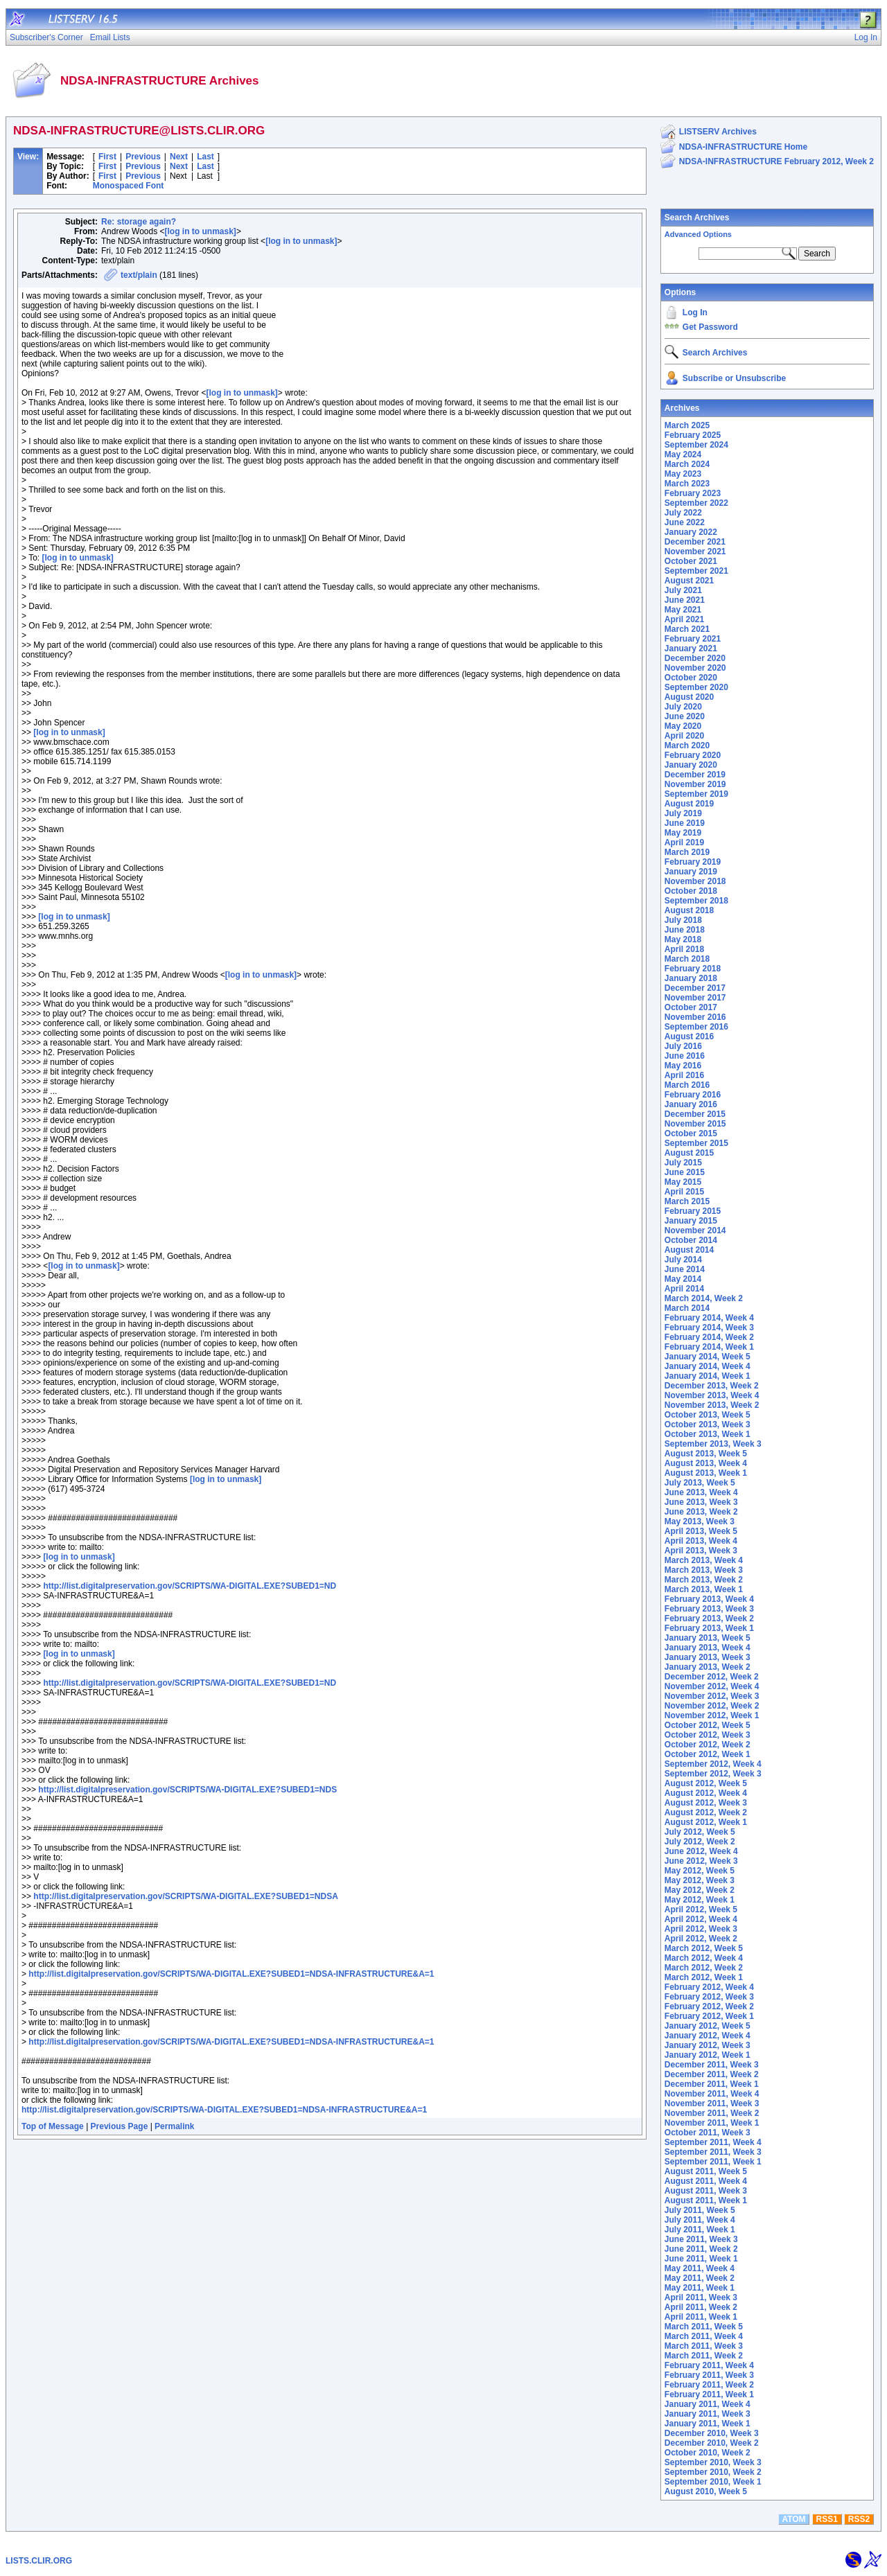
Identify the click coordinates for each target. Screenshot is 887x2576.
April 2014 (684, 1289)
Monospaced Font (128, 186)
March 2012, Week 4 (704, 1958)
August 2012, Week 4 (706, 1793)
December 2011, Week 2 (712, 2074)
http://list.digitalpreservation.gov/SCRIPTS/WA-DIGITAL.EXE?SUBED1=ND (189, 1586)
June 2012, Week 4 (701, 1851)
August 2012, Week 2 (706, 1812)
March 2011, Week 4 (704, 2336)
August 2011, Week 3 (706, 2191)
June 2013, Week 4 (701, 1492)
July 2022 (683, 513)
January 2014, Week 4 (707, 1366)
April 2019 (684, 842)
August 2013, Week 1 (706, 1473)
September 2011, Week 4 (713, 2142)
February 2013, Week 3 (709, 1609)
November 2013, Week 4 (712, 1395)
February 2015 (693, 1211)
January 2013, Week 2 (707, 1667)
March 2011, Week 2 (704, 2356)
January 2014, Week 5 (707, 1356)
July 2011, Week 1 (700, 2229)
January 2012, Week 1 (707, 2055)
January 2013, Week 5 (707, 1638)
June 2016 (685, 1056)
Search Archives (697, 217)
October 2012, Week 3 (707, 1735)
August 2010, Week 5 (706, 2491)
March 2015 (687, 1201)
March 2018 (687, 959)
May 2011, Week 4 (700, 2268)
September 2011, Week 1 (713, 2162)
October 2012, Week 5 (707, 1725)
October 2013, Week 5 (707, 1415)
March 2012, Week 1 (704, 1977)
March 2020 (687, 745)
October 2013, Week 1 (707, 1434)
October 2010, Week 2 (707, 2453)
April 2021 (684, 619)
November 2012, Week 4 (712, 1686)
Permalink (174, 2126)
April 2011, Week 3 (701, 2297)
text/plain (139, 275)
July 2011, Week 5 (700, 2210)
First (107, 156)
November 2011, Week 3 (712, 2103)
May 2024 (683, 454)
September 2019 (696, 794)
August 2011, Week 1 (706, 2200)
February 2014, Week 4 (709, 1318)
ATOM (793, 2519)
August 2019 (689, 804)
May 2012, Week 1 (700, 1900)
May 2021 (683, 610)
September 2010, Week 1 (713, 2482)
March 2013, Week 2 (704, 1580)
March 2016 (687, 1085)
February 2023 (693, 493)
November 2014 (695, 1230)
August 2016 (689, 1036)
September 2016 (696, 1027)
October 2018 (691, 891)
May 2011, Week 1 (700, 2288)
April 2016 (684, 1075)
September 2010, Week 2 (713, 2472)
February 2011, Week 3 (709, 2375)
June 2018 (685, 930)
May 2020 (683, 726)
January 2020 (691, 765)
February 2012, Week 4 (709, 1987)
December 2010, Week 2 (712, 2443)
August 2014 (689, 1250)
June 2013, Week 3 (701, 1502)
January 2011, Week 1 (707, 2423)
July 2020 (683, 707)
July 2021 (683, 590)
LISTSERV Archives (718, 131)
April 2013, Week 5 (701, 1531)
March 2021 (687, 629)
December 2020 (695, 658)
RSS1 (827, 2519)
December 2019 (695, 774)
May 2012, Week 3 (700, 1880)
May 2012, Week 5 (700, 1871)
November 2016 (695, 1017)
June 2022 (685, 522)
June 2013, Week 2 (701, 1512)
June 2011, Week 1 (701, 2259)
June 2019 (685, 823)
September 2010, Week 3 (713, 2462)
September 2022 (696, 503)
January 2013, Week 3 (707, 1657)
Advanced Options (698, 234)
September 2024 (696, 445)
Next (179, 156)
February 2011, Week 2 (709, 2385)
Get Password (710, 327)
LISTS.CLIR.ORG (39, 2561)
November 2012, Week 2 (712, 1706)
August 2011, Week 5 (706, 2171)
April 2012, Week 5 (701, 1909)
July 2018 (683, 920)
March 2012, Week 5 (704, 1948)
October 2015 (691, 1133)
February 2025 (693, 435)
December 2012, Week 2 (712, 1677)
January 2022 (691, 532)
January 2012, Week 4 (707, 2035)
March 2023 (687, 483)
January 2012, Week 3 (707, 2045)
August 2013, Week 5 (706, 1453)
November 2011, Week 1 (712, 2123)
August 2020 (689, 697)
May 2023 (683, 474)
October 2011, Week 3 (707, 2132)
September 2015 (696, 1143)
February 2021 (693, 639)
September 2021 (696, 571)
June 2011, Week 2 (701, 2249)
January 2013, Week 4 (707, 1647)
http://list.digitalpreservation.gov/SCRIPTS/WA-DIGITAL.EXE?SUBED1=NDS (187, 1789)
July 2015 (683, 1162)
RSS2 (859, 2519)
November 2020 (695, 668)
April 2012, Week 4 (701, 1919)
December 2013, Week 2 (712, 1386)
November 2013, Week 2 (712, 1405)
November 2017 (695, 998)
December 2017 (695, 988)
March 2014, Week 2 (704, 1298)
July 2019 (683, 813)
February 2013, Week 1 (709, 1628)
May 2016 (683, 1065)
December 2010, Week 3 (712, 2433)
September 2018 (696, 901)
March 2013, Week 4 (704, 1560)
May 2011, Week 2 (700, 2278)
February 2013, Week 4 (709, 1599)
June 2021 (685, 600)
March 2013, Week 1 (704, 1589)
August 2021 (689, 580)
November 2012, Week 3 (712, 1696)
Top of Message (52, 2126)
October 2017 (691, 1007)
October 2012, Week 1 (707, 1754)
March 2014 (687, 1308)
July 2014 (683, 1259)
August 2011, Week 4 (706, 2181)
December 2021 (695, 542)
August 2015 (689, 1153)
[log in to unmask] (200, 231)
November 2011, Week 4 (712, 2094)
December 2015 (695, 1114)
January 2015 (691, 1221)
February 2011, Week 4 (709, 2365)
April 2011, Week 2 (701, 2307)
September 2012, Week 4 (713, 1764)
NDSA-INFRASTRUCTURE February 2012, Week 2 (776, 161)
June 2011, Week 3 (701, 2239)
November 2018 (695, 881)
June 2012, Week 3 (701, 1861)
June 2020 (685, 716)
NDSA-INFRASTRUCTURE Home (743, 147)
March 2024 (687, 464)
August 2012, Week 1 (706, 1822)
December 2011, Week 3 (712, 2065)
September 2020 (696, 687)
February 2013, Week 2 (709, 1618)
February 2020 (693, 755)
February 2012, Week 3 (709, 1997)
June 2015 (685, 1172)
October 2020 (691, 677)
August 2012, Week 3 (706, 1803)
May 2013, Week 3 (700, 1521)
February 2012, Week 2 (709, 2006)
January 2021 (691, 648)
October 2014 (691, 1240)
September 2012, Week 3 (713, 1774)
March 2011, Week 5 (704, 2326)
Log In (695, 312)
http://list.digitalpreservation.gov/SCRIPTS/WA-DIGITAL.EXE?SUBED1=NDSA (185, 1896)
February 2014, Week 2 (709, 1337)
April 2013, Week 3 (701, 1550)
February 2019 (693, 862)
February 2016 (693, 1095)
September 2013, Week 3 (713, 1444)
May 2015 (683, 1182)
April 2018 (684, 949)
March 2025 (687, 425)
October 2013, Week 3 (707, 1424)
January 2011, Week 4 (707, 2404)
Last (205, 156)
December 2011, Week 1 (712, 2084)
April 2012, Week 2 (701, 1938)
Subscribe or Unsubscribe (734, 378)
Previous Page (119, 2126)
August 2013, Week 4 (706, 1463)
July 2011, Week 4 (700, 2220)
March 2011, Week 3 (704, 2346)
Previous (143, 156)
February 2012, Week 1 (709, 2016)
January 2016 (691, 1104)
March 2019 (687, 852)
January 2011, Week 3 (707, 2414)
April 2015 (684, 1192)
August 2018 (689, 910)
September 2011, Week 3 (713, 2152)
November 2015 (695, 1124)
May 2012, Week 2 (700, 1890)
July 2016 (683, 1046)
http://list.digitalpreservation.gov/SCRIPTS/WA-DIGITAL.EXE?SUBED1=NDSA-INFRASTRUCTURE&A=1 (231, 1974)
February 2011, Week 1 (709, 2394)
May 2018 (683, 939)
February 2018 (693, 968)
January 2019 (691, 871)
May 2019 (683, 833)
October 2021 (691, 561)
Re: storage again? (138, 222)
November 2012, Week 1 (712, 1715)
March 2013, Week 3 (704, 1570)
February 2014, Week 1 (709, 1347)
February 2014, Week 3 (709, 1327)
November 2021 (695, 551)
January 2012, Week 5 (707, 2026)
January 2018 (691, 978)
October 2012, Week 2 (707, 1744)
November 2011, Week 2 (712, 2113)
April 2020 (684, 736)
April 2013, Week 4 (701, 1541)
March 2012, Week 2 (704, 1968)
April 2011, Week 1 (701, 2317)
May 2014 (683, 1279)
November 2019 (695, 784)
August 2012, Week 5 (706, 1783)
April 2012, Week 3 (701, 1929)
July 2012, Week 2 (700, 1841)
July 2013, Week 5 (700, 1483)
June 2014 (685, 1269)
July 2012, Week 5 (700, 1832)
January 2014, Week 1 (707, 1376)
